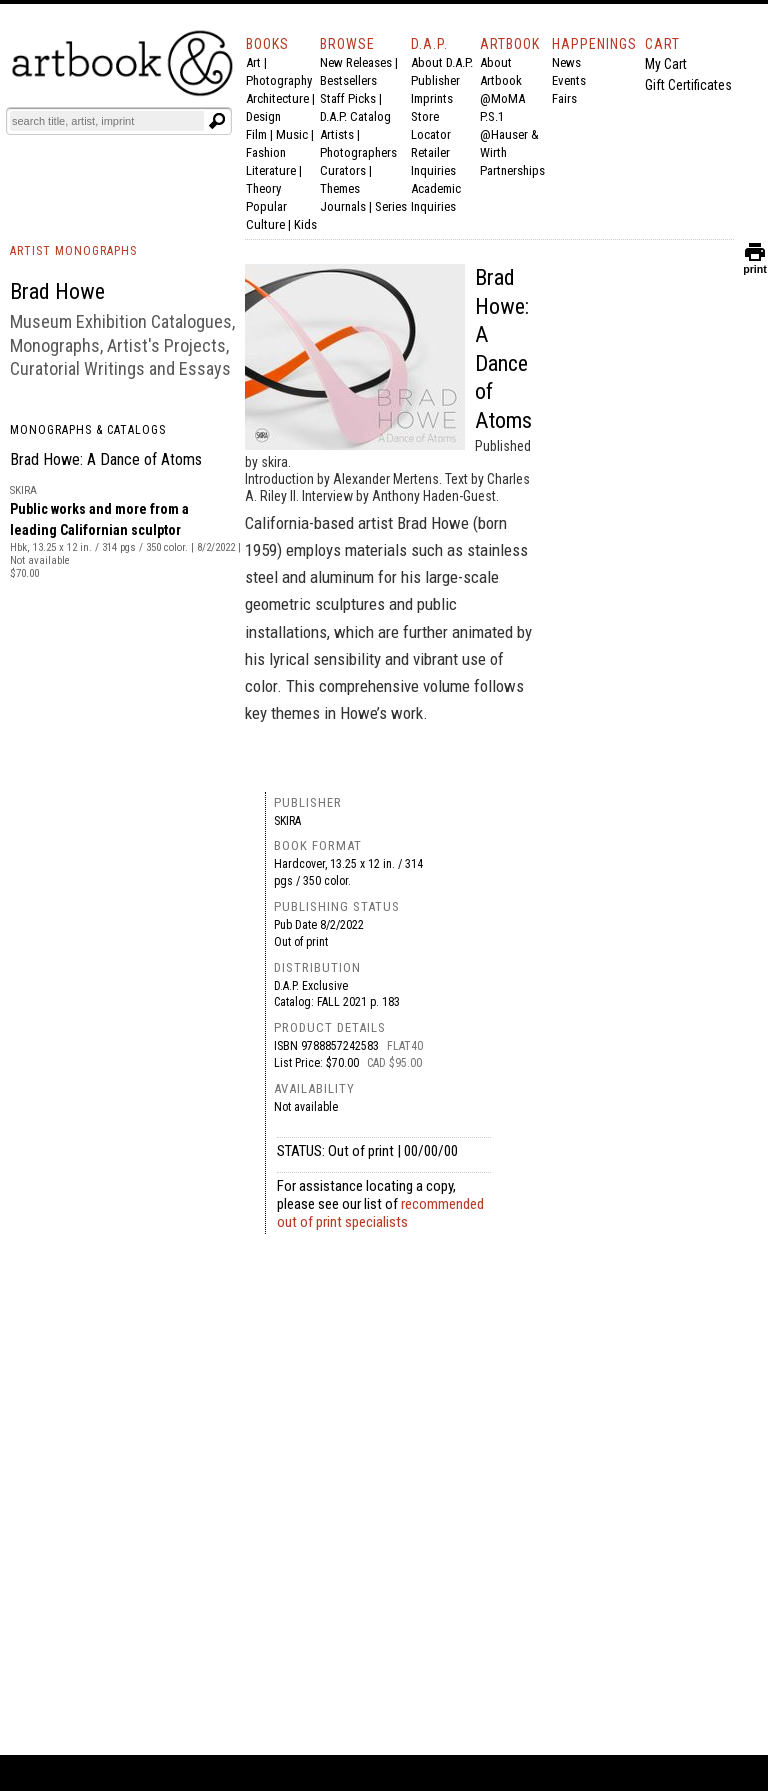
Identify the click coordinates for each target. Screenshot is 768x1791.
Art (253, 62)
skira (287, 821)
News (566, 62)
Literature (271, 170)
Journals (343, 206)
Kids (305, 224)
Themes (340, 188)
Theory (263, 188)
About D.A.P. (442, 62)
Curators (343, 170)
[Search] (107, 121)
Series (391, 206)
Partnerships (512, 170)
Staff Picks (348, 98)
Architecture (277, 98)
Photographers (358, 152)
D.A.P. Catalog (355, 116)
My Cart (666, 64)
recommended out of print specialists (380, 1213)
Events (569, 80)
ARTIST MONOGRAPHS (73, 251)
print (755, 264)
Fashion (266, 152)
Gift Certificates (688, 85)
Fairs (564, 98)
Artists (337, 134)
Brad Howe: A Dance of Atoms (106, 459)
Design (263, 116)
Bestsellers (348, 80)
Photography (279, 80)
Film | (261, 134)
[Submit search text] (217, 121)
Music (292, 134)
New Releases (356, 62)
